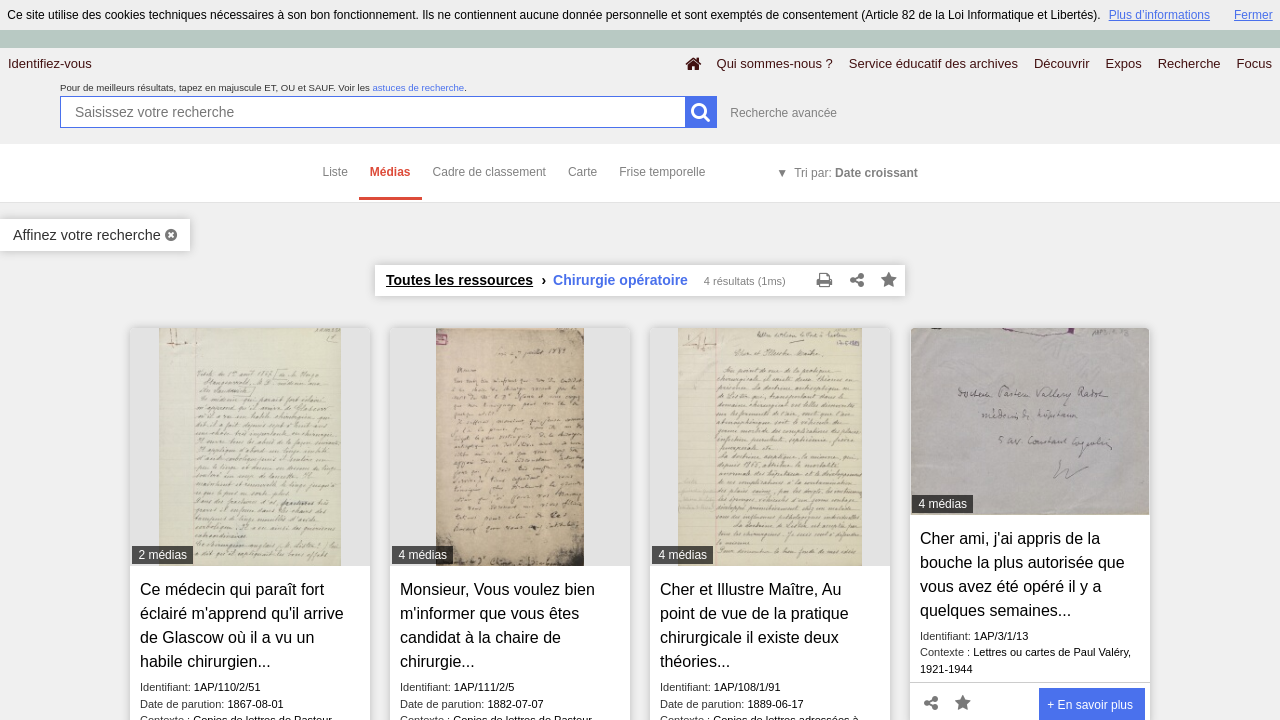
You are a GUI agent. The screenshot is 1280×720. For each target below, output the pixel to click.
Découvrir (1062, 63)
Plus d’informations (1159, 15)
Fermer (1253, 15)
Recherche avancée (783, 113)
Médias (390, 172)
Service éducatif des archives (933, 63)
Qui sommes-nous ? (775, 63)
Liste (335, 172)
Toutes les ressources (459, 280)
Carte (582, 172)
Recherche (1189, 63)
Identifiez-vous (50, 63)
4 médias (422, 555)
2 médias (162, 555)
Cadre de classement (489, 172)
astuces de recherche (418, 87)
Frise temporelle (662, 172)
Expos (1124, 63)
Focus (1254, 63)
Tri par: (856, 173)
